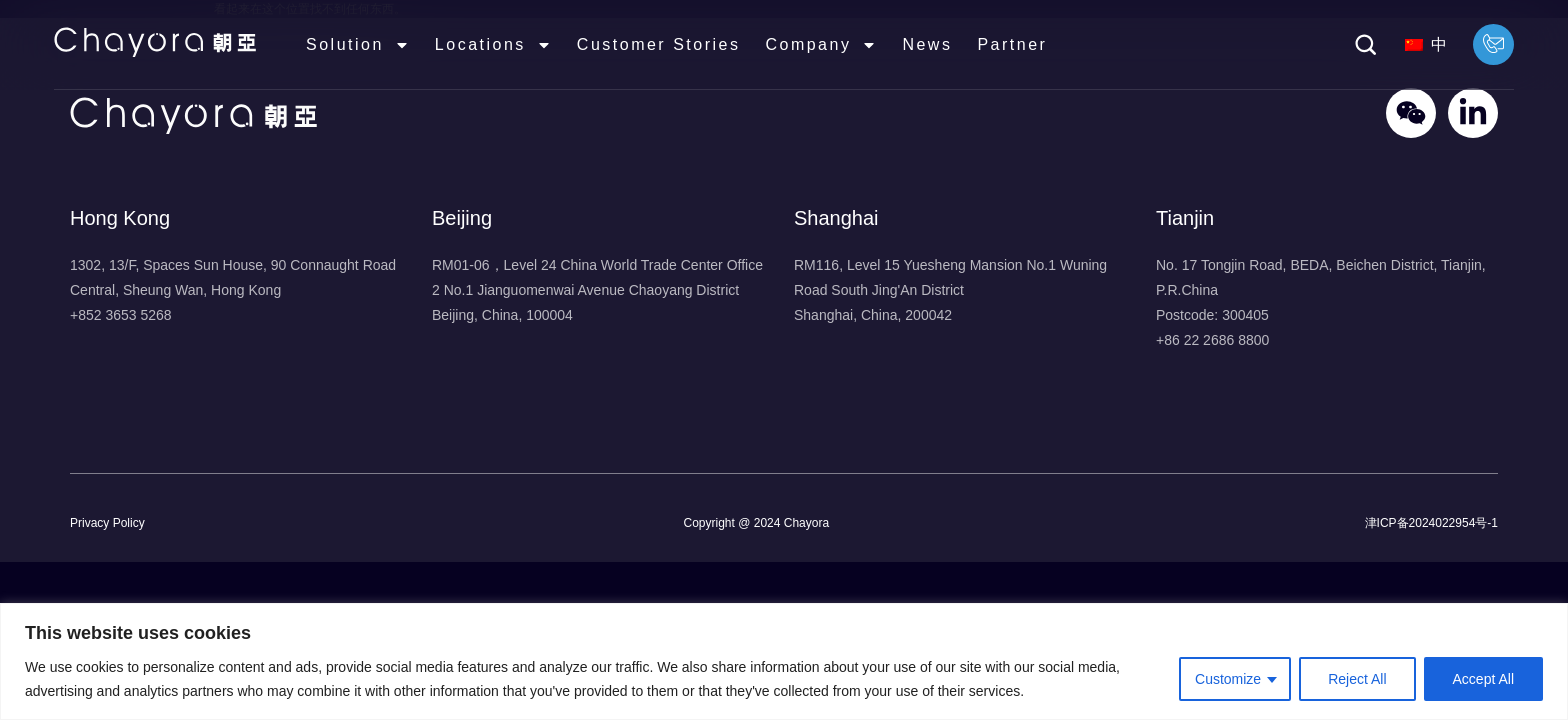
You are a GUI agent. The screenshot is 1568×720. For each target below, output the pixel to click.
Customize (1228, 679)
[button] (1366, 45)
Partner (1012, 44)
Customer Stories (659, 44)
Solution (358, 45)
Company (821, 45)
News (927, 44)
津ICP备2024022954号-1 (1431, 523)
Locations (493, 45)
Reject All (1357, 679)
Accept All (1483, 679)
